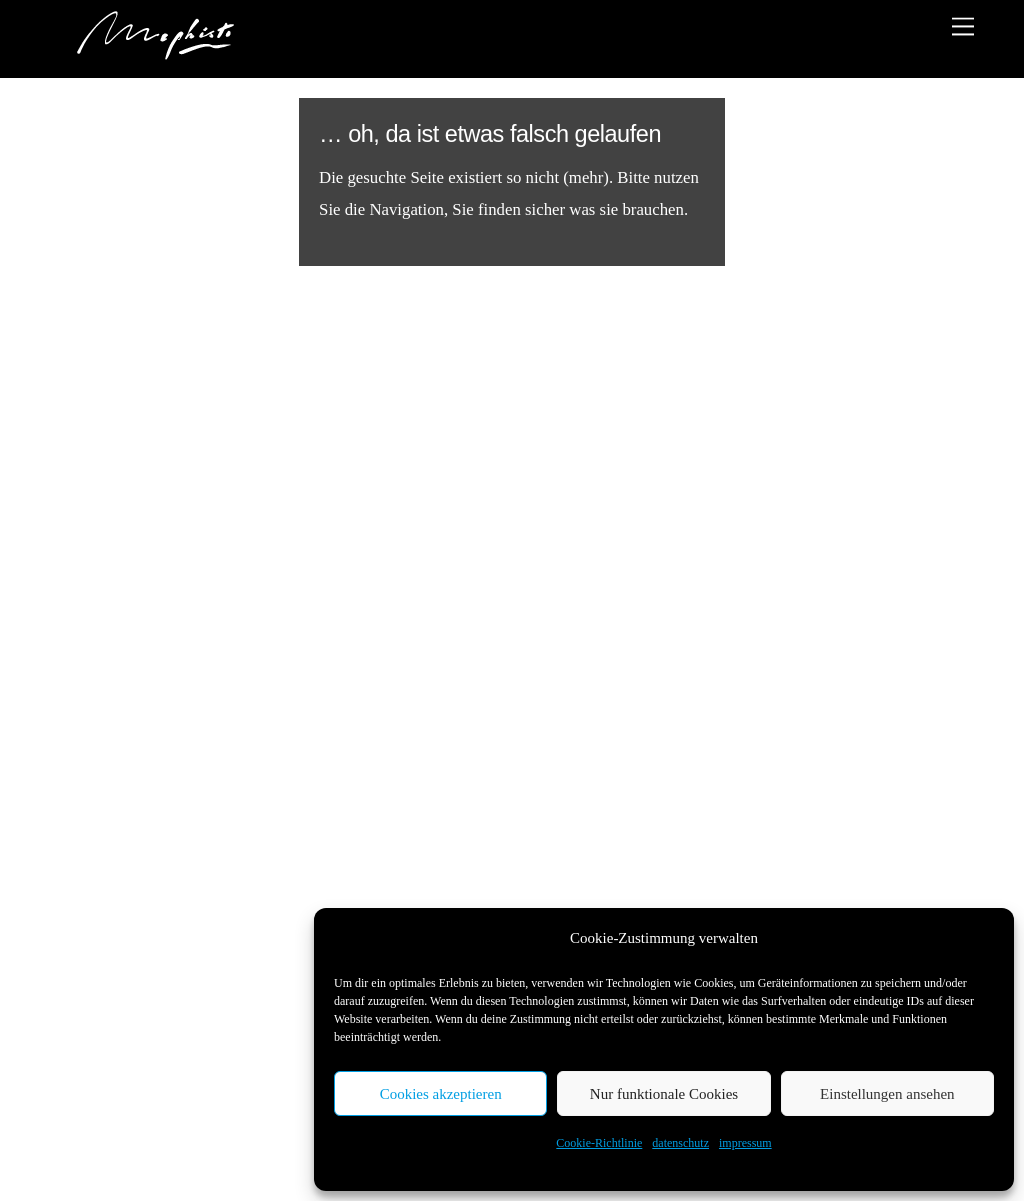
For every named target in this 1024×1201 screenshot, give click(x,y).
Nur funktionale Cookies (664, 1094)
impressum (745, 1143)
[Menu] (963, 26)
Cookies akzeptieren (441, 1094)
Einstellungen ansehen (887, 1094)
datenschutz (680, 1143)
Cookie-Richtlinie (599, 1143)
